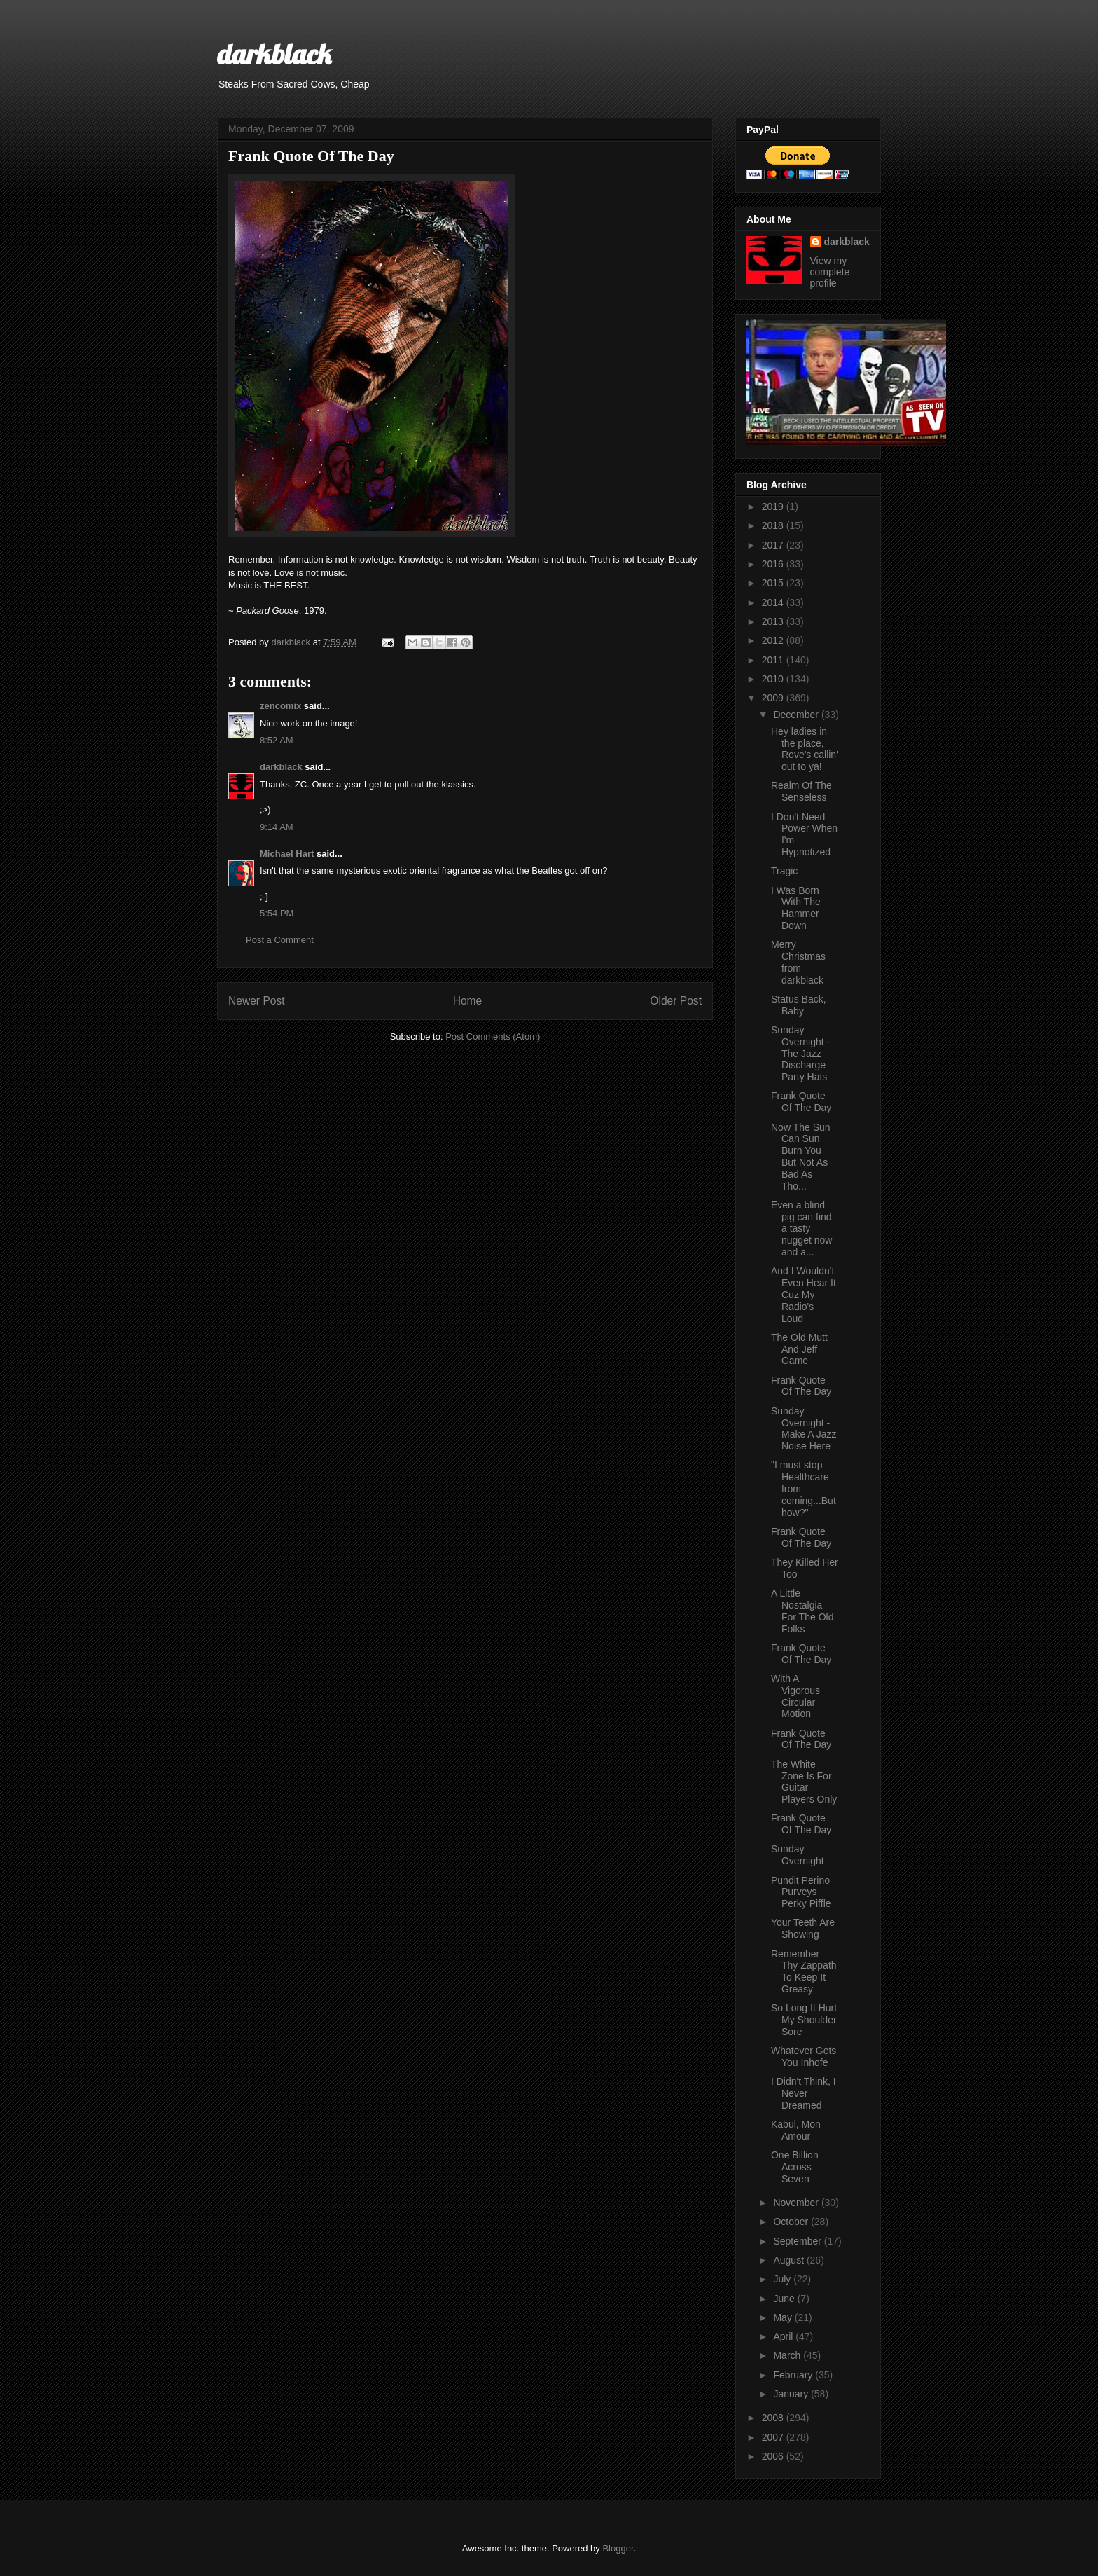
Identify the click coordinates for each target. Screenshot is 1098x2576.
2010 (774, 678)
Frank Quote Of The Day (801, 1101)
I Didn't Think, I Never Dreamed (803, 2093)
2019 (774, 506)
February (794, 2375)
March (788, 2355)
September (798, 2241)
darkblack (274, 53)
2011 (774, 660)
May (783, 2317)
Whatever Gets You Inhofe (803, 2056)
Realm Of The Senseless (801, 791)
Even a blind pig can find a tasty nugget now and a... (801, 1228)
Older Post (676, 1001)
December (797, 714)
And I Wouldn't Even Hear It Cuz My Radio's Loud (803, 1294)
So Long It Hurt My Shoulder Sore (804, 2019)
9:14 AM (276, 827)
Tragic (784, 870)
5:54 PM (276, 913)
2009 (774, 697)
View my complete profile (830, 272)
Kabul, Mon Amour (796, 2130)
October (792, 2221)
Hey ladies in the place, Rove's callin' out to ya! (804, 749)
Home (467, 1001)
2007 (774, 2437)
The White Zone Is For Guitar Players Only (804, 1781)
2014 (774, 602)
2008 (774, 2417)
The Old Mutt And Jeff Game (799, 1349)
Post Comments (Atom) (492, 1036)
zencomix (280, 706)
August (789, 2260)
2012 (774, 640)
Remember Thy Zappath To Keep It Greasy (804, 1971)
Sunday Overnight (797, 1854)
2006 (774, 2456)
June (785, 2298)
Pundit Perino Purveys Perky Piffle (801, 1892)
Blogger (617, 2548)
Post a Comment (280, 940)
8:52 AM (276, 740)
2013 (774, 621)
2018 (774, 525)
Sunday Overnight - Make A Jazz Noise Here (804, 1428)
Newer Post (256, 1001)
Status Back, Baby (798, 1005)
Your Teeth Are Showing (803, 1928)
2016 (774, 564)
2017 (774, 545)
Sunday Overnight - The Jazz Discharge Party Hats (800, 1053)
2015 (774, 582)
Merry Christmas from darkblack (798, 962)
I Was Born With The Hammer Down (796, 908)
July (783, 2279)
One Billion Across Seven (795, 2166)
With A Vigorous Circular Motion (795, 1696)
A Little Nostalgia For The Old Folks (802, 1610)
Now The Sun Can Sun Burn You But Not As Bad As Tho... (801, 1157)
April (784, 2336)
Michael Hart (287, 853)
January (792, 2393)
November (797, 2202)
